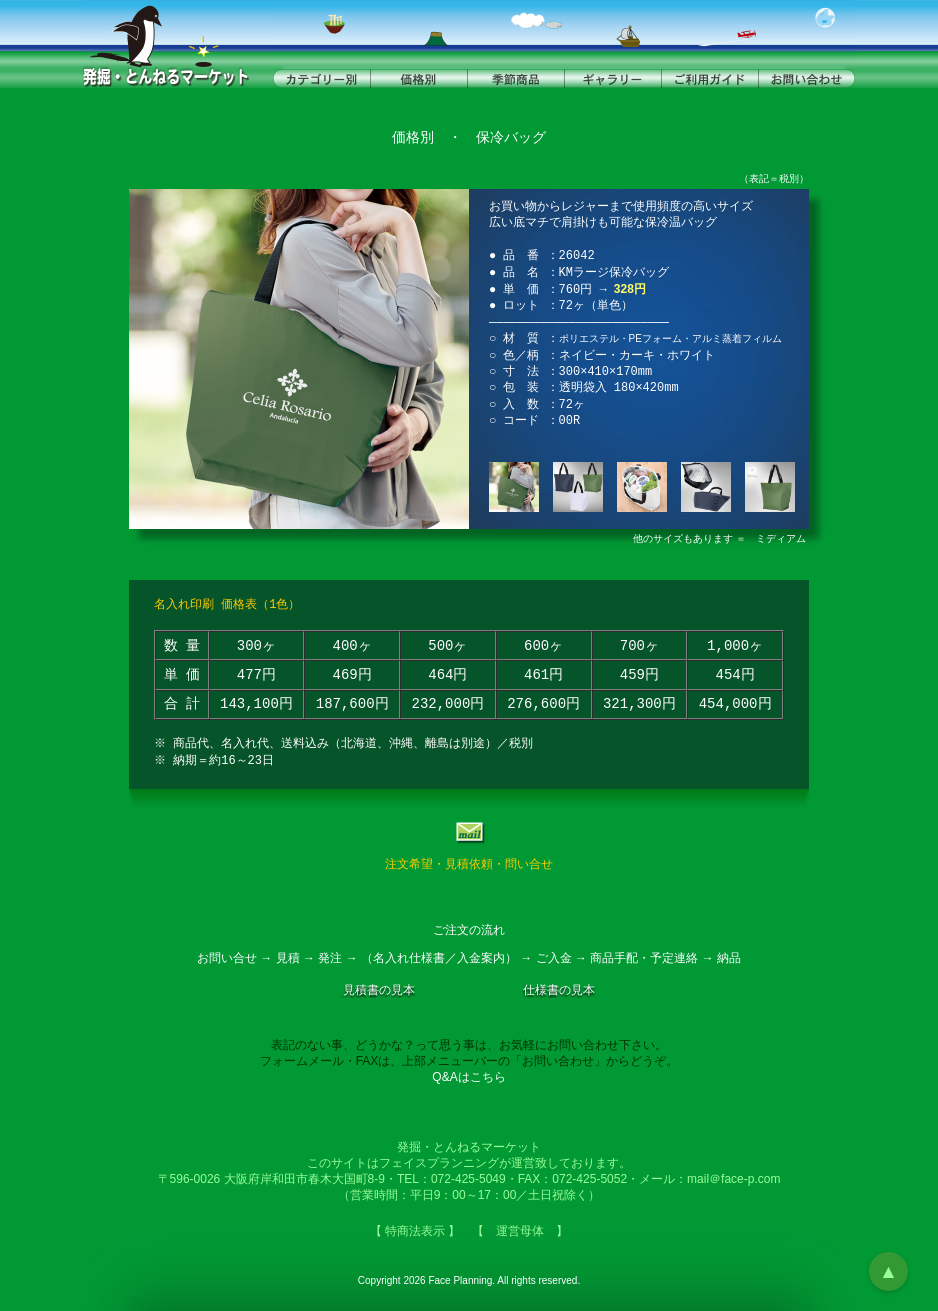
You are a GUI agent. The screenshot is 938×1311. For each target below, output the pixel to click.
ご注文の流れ (469, 930)
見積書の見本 (379, 990)
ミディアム (781, 538)
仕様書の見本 (559, 990)
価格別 (413, 137)
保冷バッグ (511, 137)
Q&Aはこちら (468, 1077)
